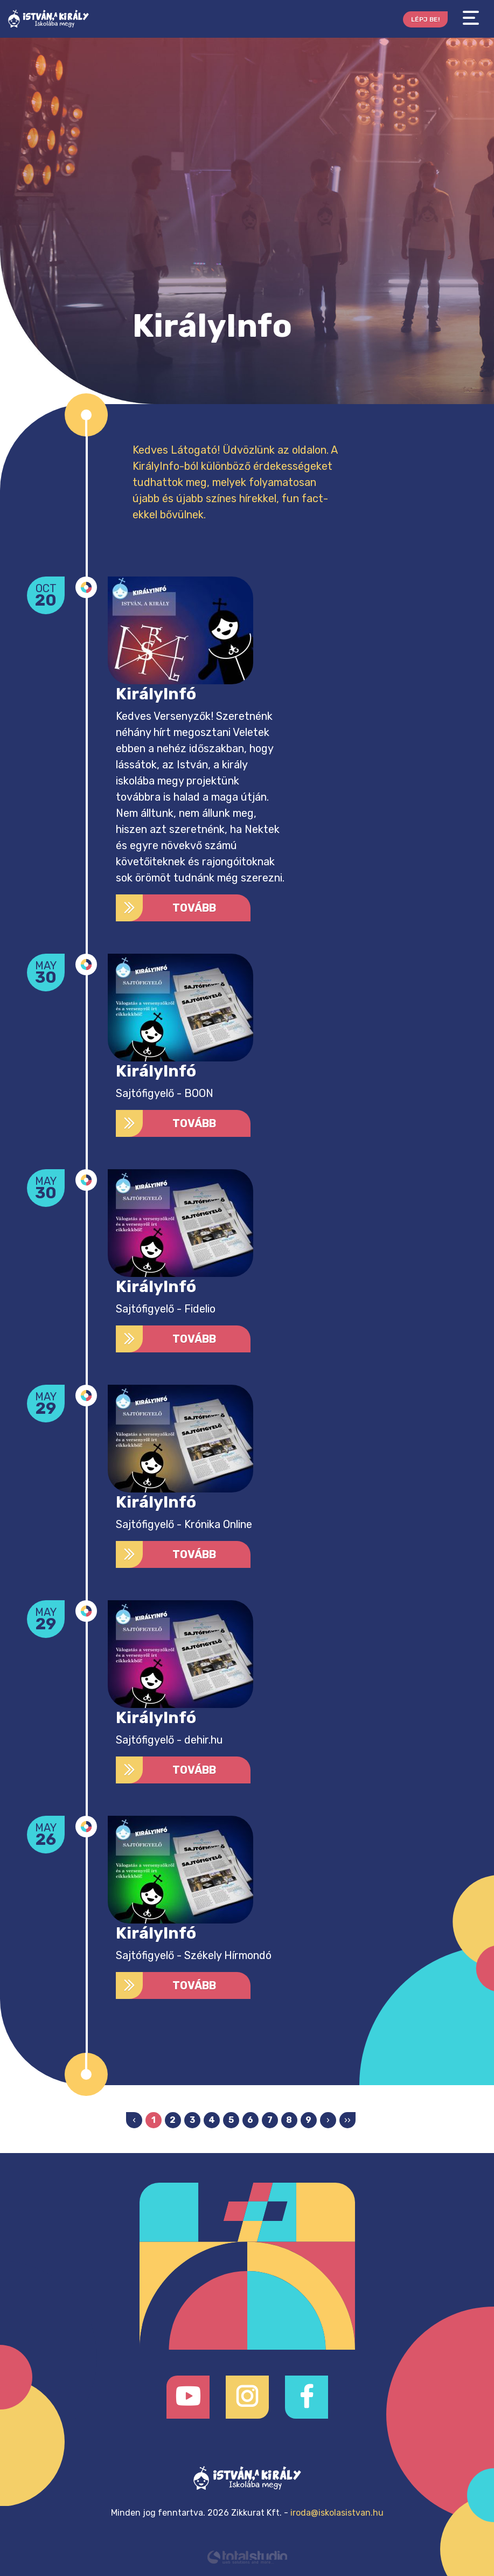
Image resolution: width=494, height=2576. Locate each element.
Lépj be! (425, 19)
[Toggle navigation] (471, 18)
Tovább (166, 907)
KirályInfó (156, 694)
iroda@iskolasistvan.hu (337, 2513)
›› (347, 2120)
